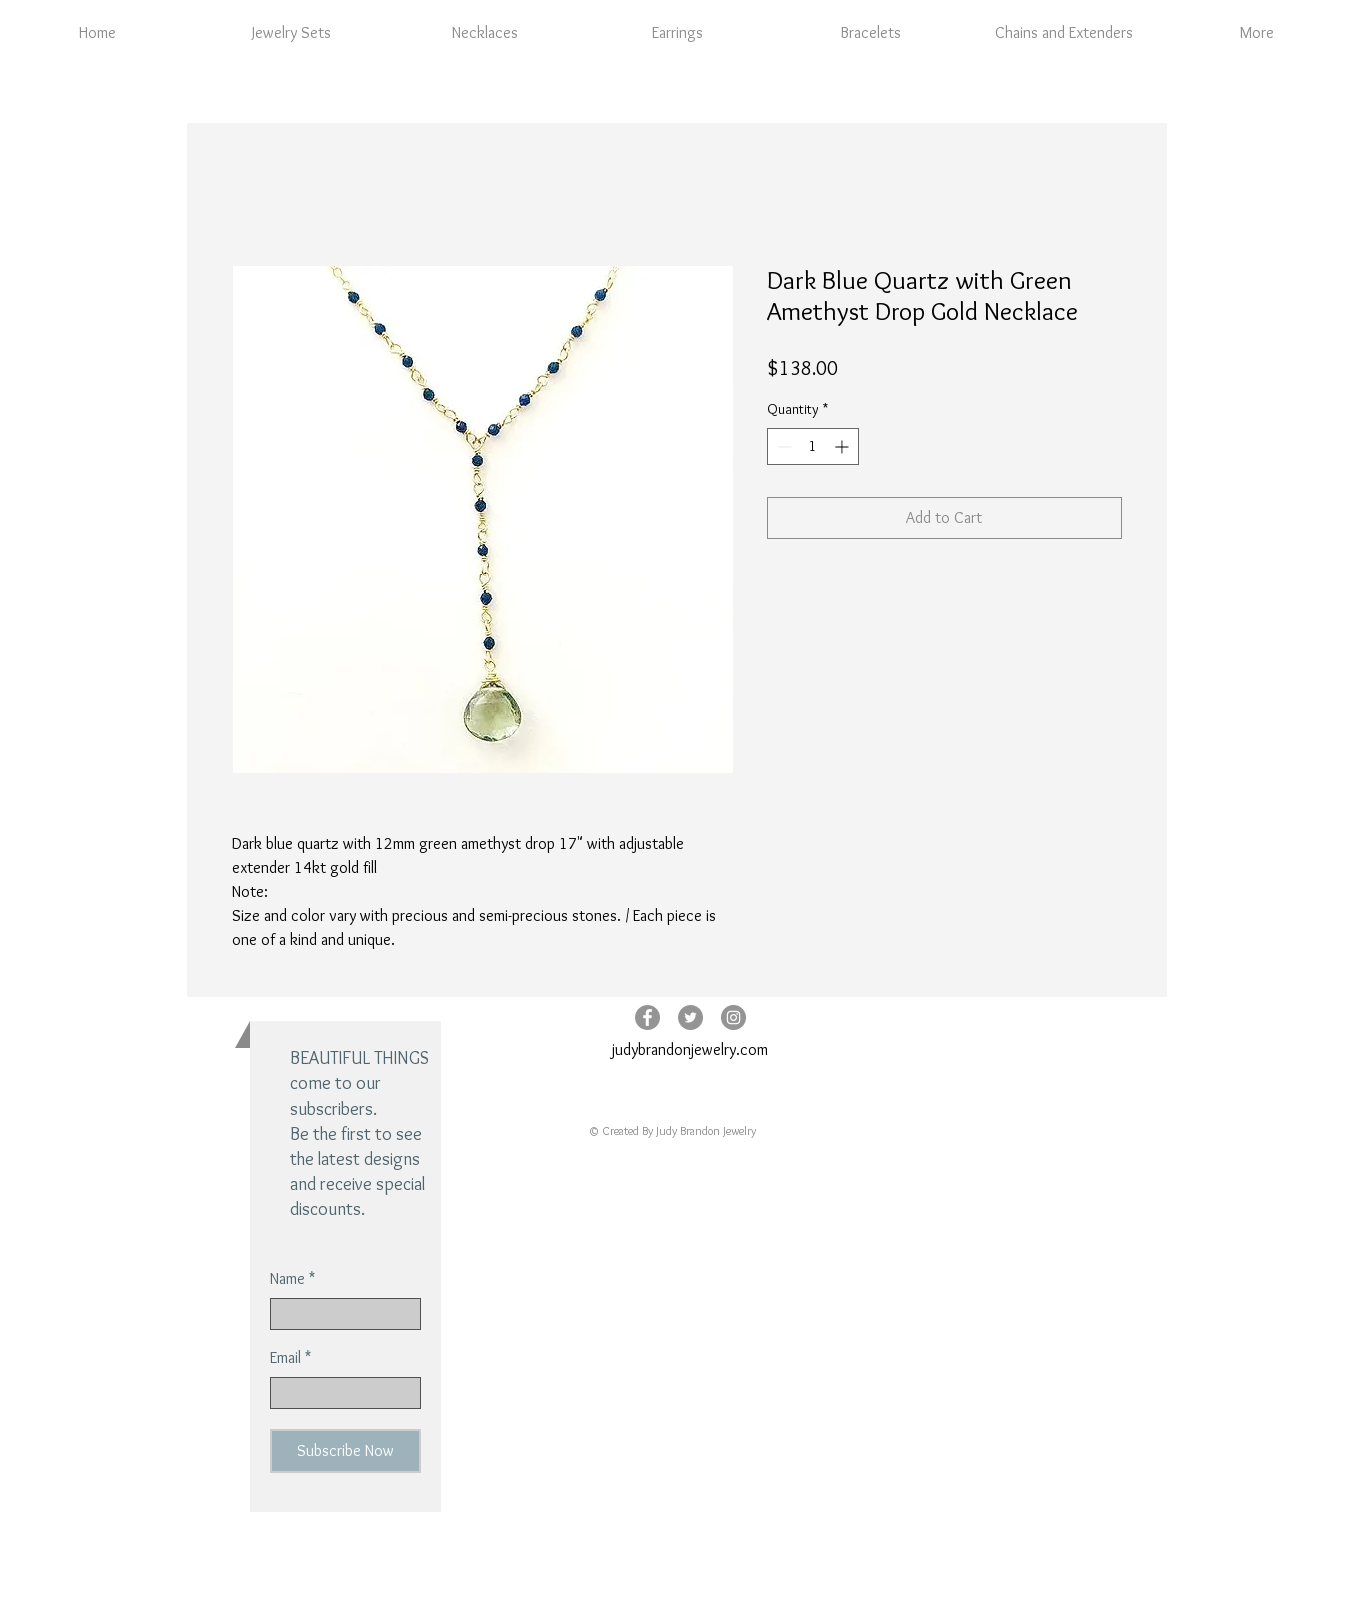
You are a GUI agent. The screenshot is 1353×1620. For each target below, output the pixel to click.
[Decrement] (782, 446)
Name (287, 1279)
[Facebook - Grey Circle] (647, 1017)
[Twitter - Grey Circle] (690, 1017)
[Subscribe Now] (345, 1451)
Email (285, 1358)
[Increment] (843, 446)
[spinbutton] (813, 446)
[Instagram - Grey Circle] (733, 1017)
